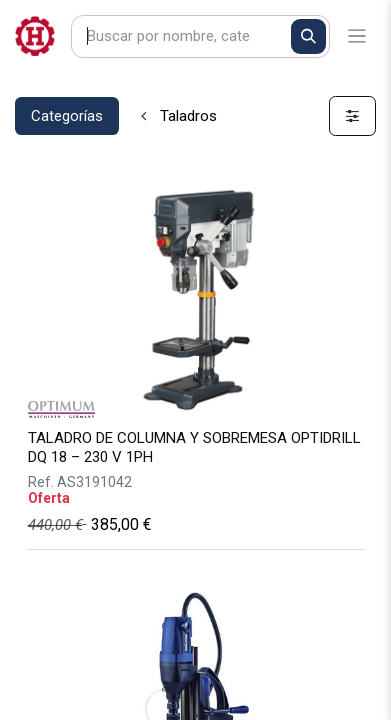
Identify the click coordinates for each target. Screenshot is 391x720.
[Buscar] (308, 36)
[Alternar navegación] (357, 36)
